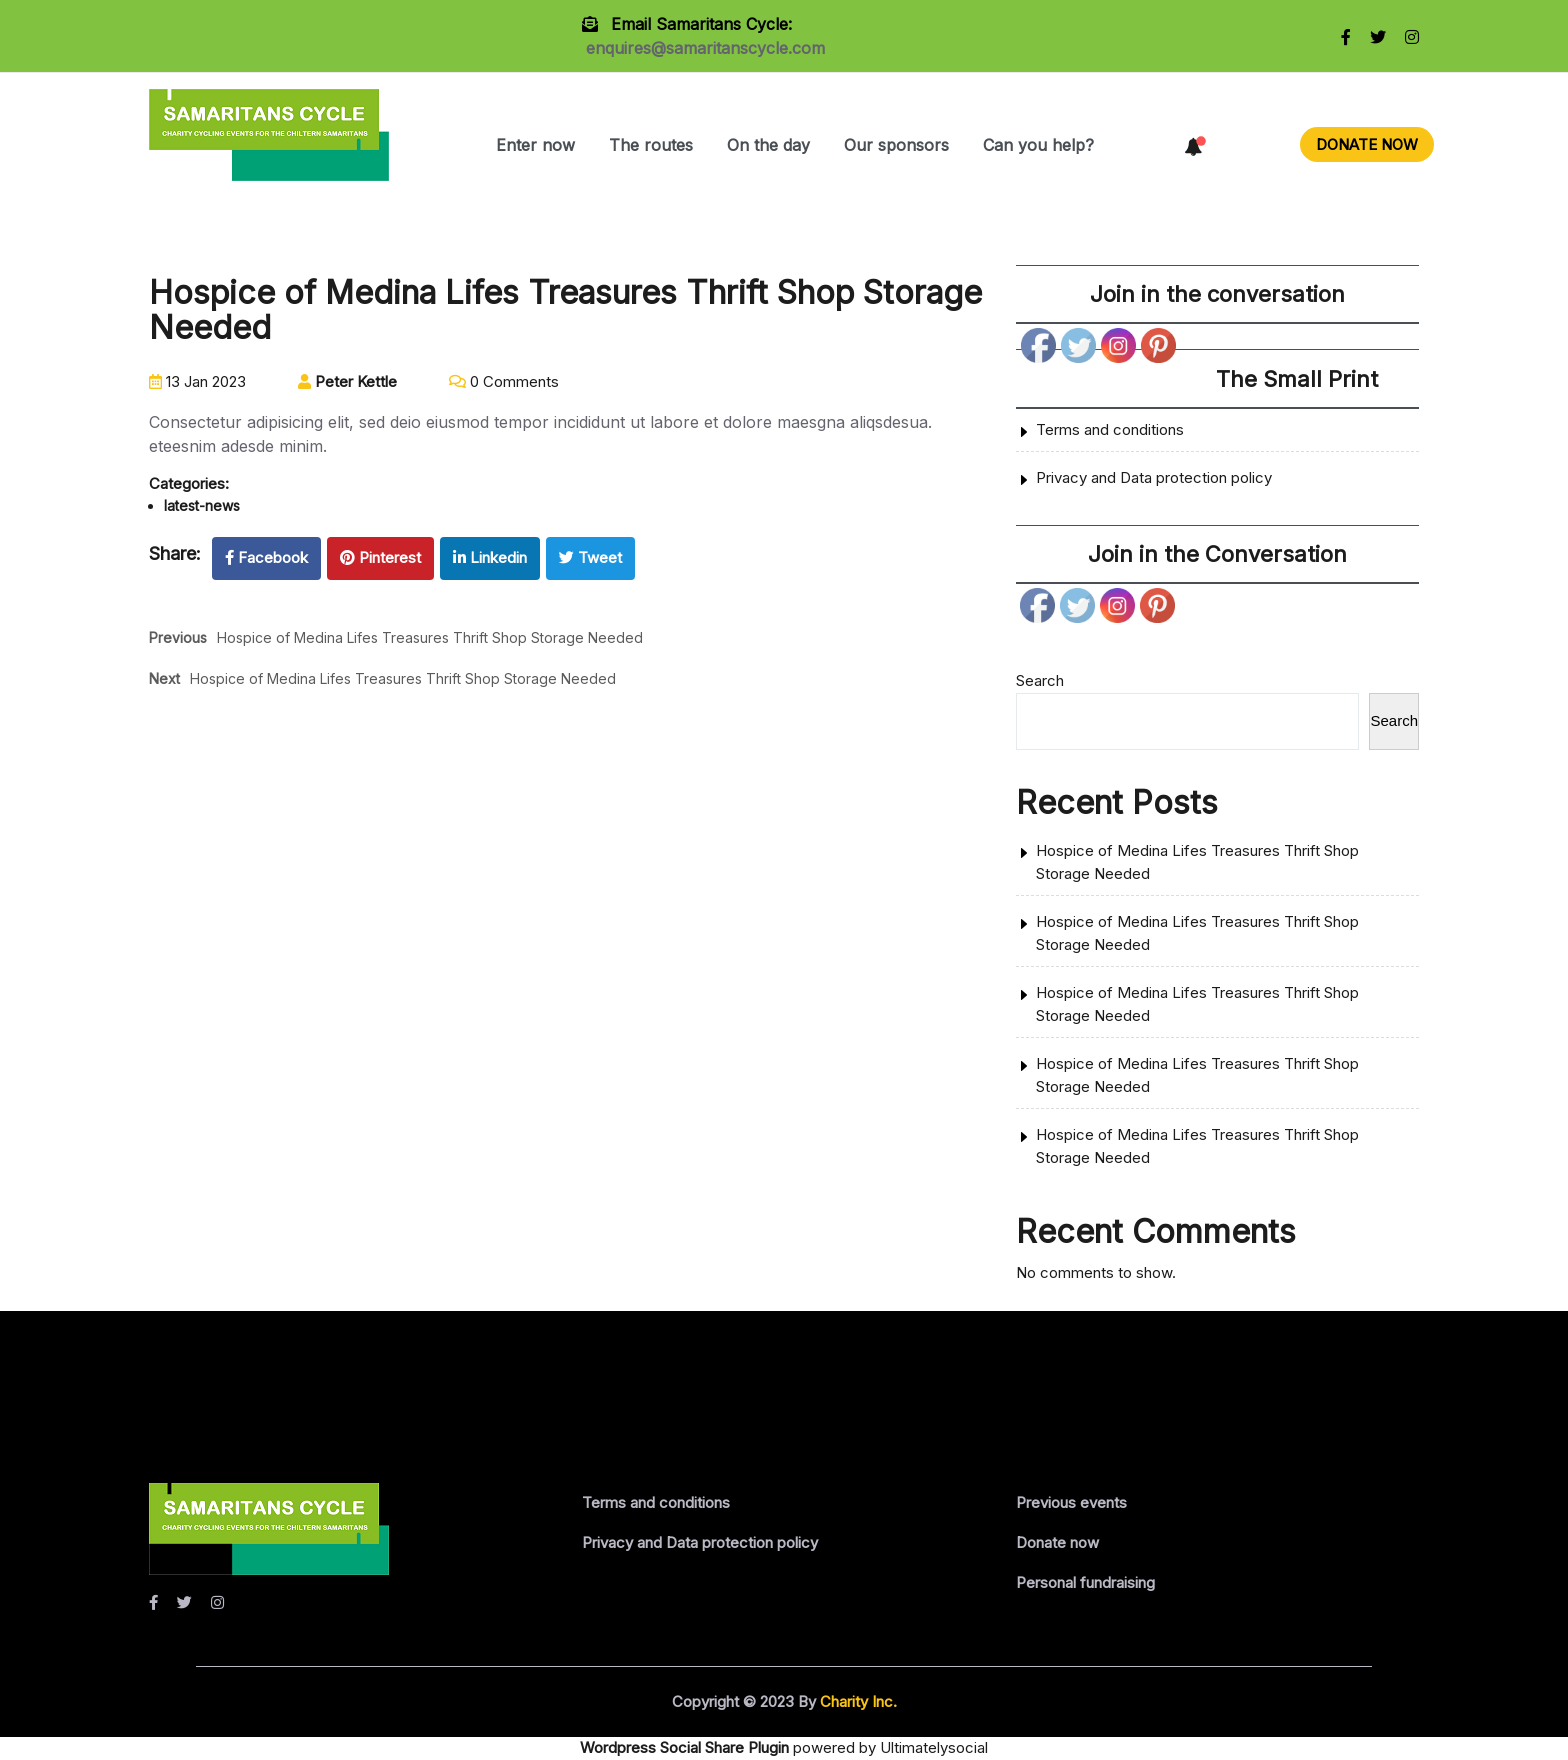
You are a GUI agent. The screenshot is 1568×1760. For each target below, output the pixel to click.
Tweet (590, 557)
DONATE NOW (1367, 144)
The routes (651, 145)
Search (1040, 680)
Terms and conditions (1110, 429)
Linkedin (490, 557)
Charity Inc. (856, 1701)
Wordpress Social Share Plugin (686, 1747)
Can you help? (1038, 145)
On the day (768, 145)
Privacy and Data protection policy (1154, 477)
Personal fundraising (1085, 1582)
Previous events (1071, 1502)
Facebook (266, 557)
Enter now (535, 145)
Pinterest (380, 557)
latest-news (202, 505)
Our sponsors (896, 145)
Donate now (1057, 1542)
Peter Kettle (347, 381)
